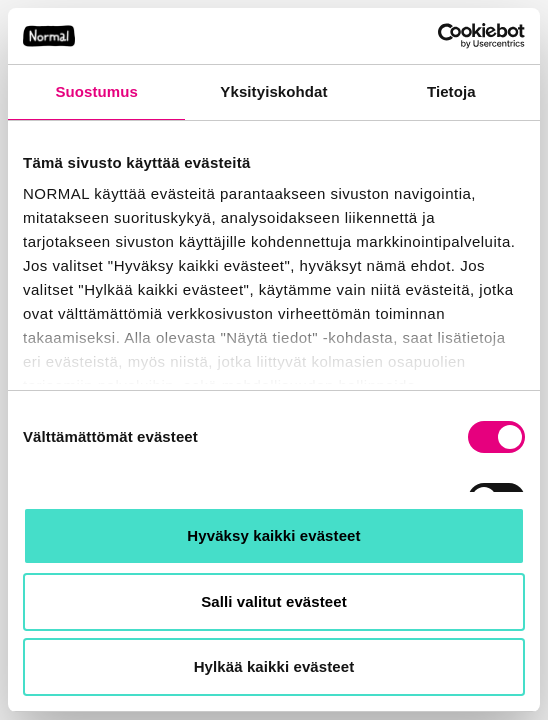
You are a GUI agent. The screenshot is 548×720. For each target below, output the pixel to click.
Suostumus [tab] (96, 91)
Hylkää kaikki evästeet (274, 666)
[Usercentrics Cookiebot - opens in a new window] (437, 36)
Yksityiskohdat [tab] (273, 91)
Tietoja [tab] (451, 91)
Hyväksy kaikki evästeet (273, 535)
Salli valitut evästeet (274, 601)
